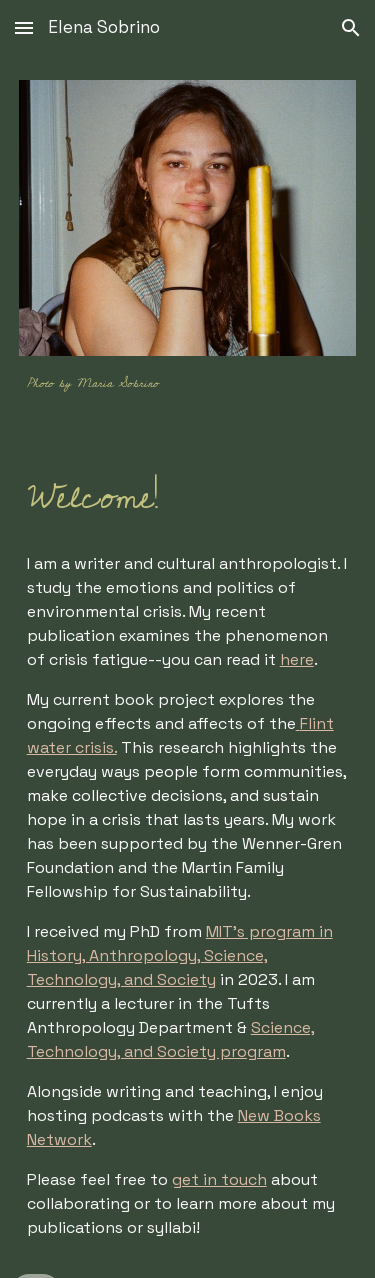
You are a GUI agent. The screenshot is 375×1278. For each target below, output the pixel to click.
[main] (188, 382)
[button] (24, 27)
